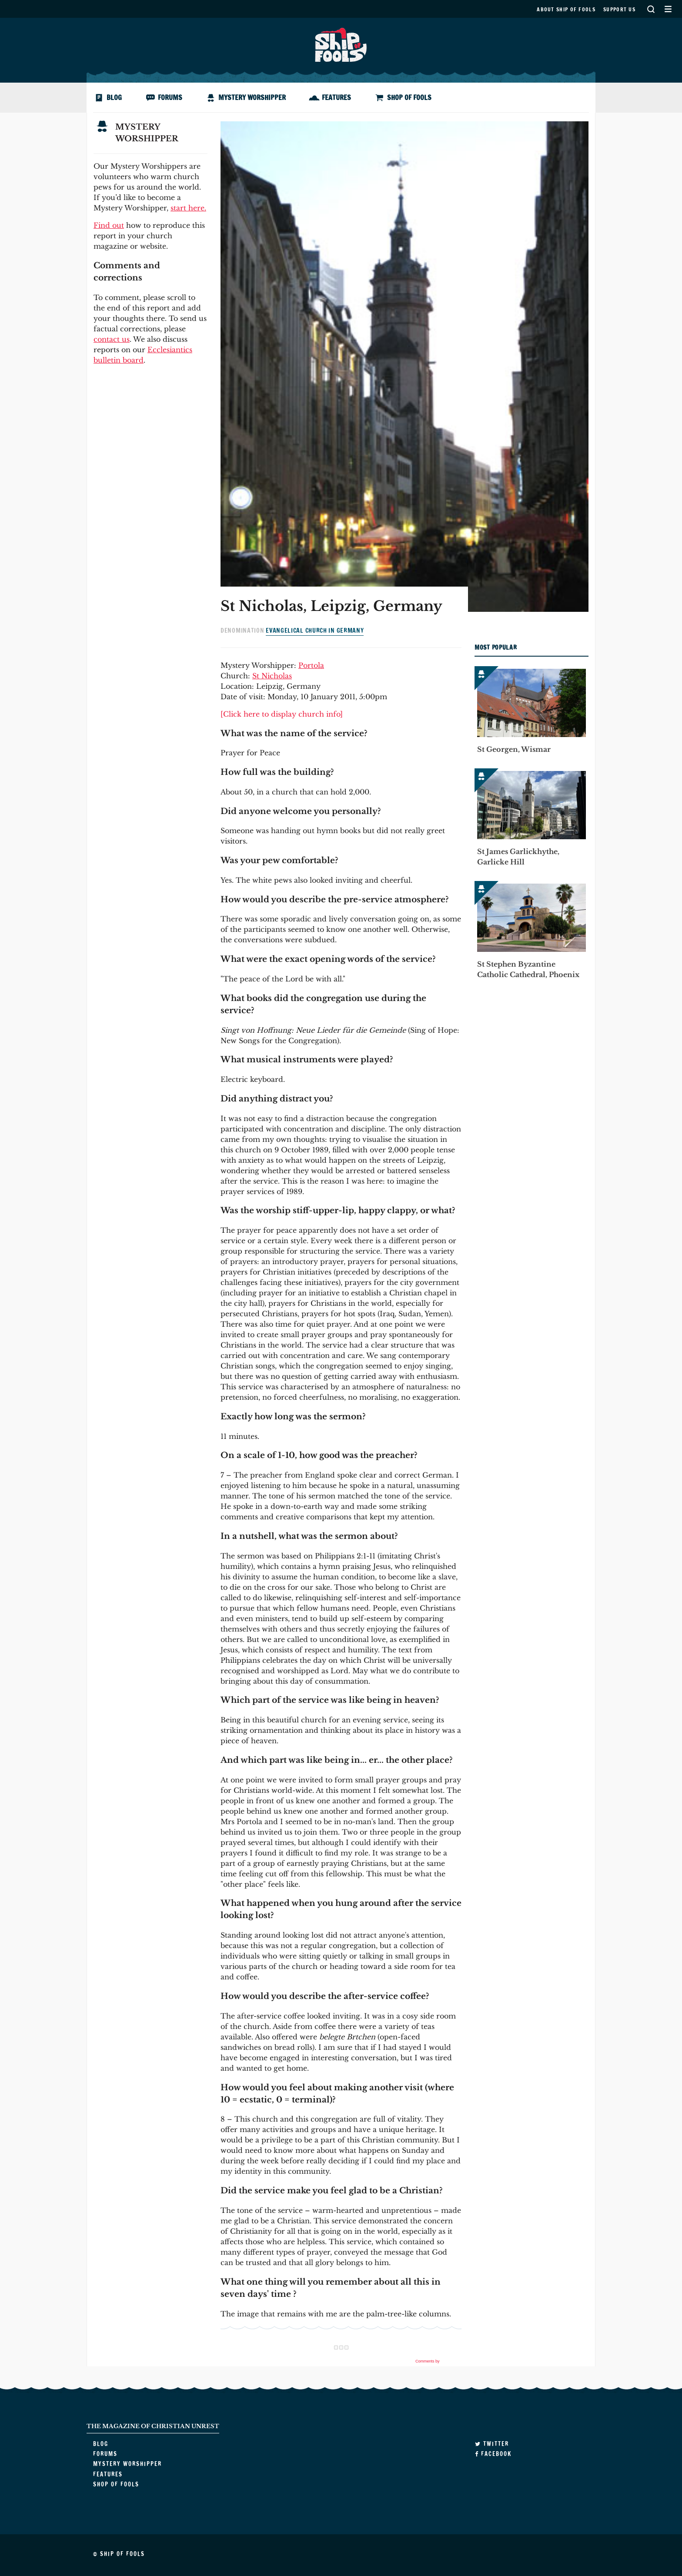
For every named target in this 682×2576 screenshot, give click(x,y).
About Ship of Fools (566, 9)
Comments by (438, 2361)
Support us (619, 9)
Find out (109, 225)
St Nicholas (272, 675)
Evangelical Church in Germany (315, 630)
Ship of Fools (341, 44)
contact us (112, 339)
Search (650, 9)
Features (336, 97)
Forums (170, 97)
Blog (114, 97)
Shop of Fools (409, 97)
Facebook (493, 2454)
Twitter (492, 2444)
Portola (311, 665)
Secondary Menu (667, 9)
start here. (188, 208)
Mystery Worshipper (252, 97)
